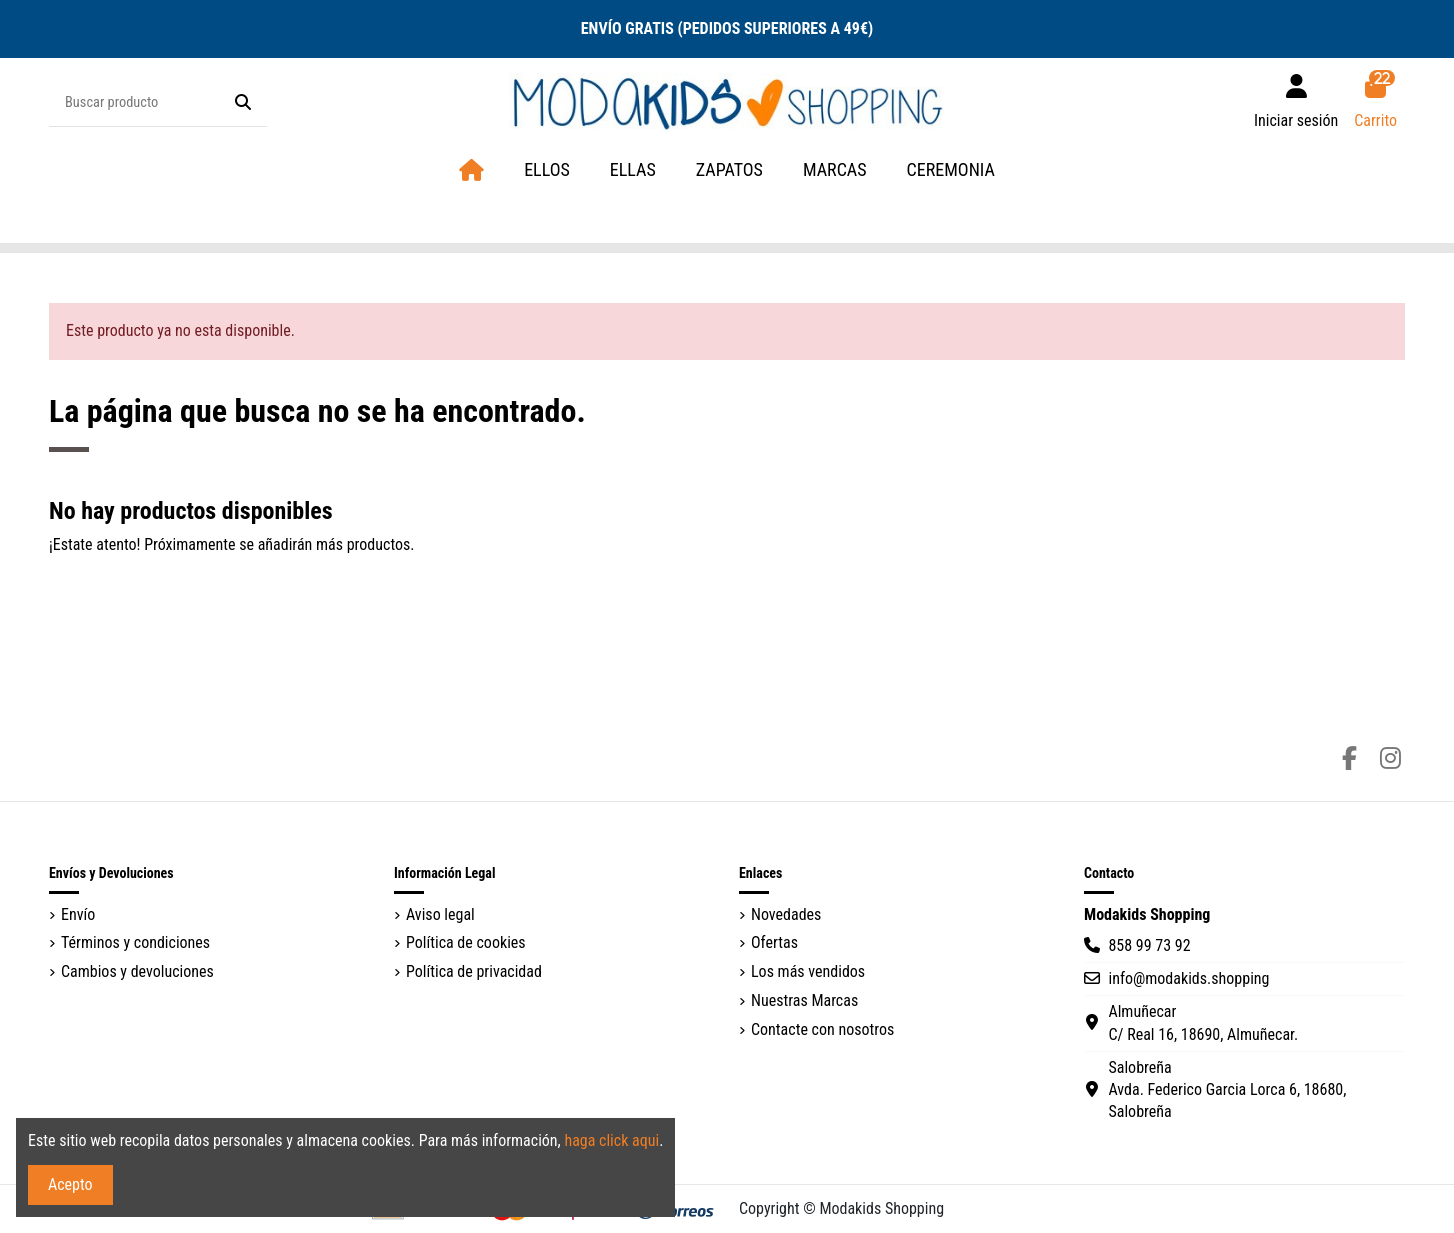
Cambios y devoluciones (137, 971)
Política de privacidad (474, 971)
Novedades (786, 914)
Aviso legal (440, 914)
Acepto (70, 1184)
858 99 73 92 (1149, 945)
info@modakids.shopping (1188, 978)
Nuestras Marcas (804, 1000)
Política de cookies (466, 942)
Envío (78, 914)
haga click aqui (611, 1140)
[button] (835, 170)
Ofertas (774, 942)
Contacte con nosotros (822, 1029)
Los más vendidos (808, 971)
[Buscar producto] (243, 103)
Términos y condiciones (135, 942)
